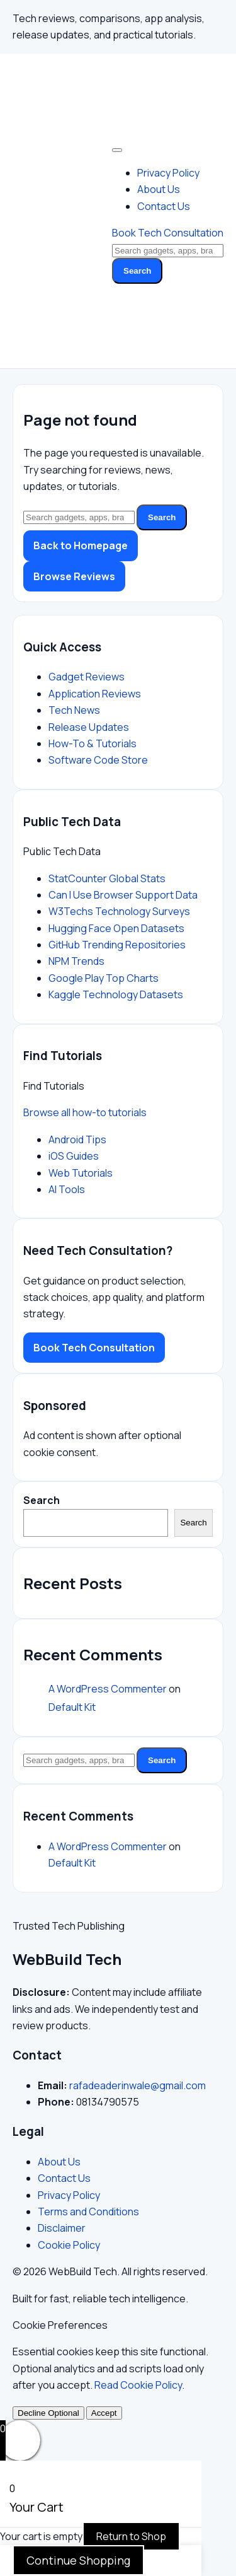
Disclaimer (62, 2228)
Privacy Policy (168, 173)
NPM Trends (76, 961)
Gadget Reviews (86, 677)
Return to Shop (131, 2536)
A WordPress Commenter (107, 1689)
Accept (104, 2413)
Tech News (74, 710)
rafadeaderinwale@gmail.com (137, 2085)
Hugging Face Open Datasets (116, 928)
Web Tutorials (80, 1173)
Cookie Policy (69, 2245)
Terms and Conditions (88, 2211)
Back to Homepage (80, 545)
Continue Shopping (78, 2560)
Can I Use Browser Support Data (123, 895)
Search (137, 271)
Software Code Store (98, 760)
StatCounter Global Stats (107, 878)
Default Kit (72, 1707)
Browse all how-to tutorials (85, 1112)
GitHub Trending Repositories (117, 945)
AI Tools (66, 1189)
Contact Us (163, 206)
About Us (158, 189)
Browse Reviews (74, 576)
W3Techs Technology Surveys (119, 911)
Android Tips (77, 1139)
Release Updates (88, 727)
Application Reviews (94, 694)
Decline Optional (48, 2413)
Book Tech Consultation (167, 233)
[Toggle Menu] (117, 150)
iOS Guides (73, 1156)
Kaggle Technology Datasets (115, 994)
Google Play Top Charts (103, 978)
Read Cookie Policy (138, 2385)
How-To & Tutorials (92, 743)
